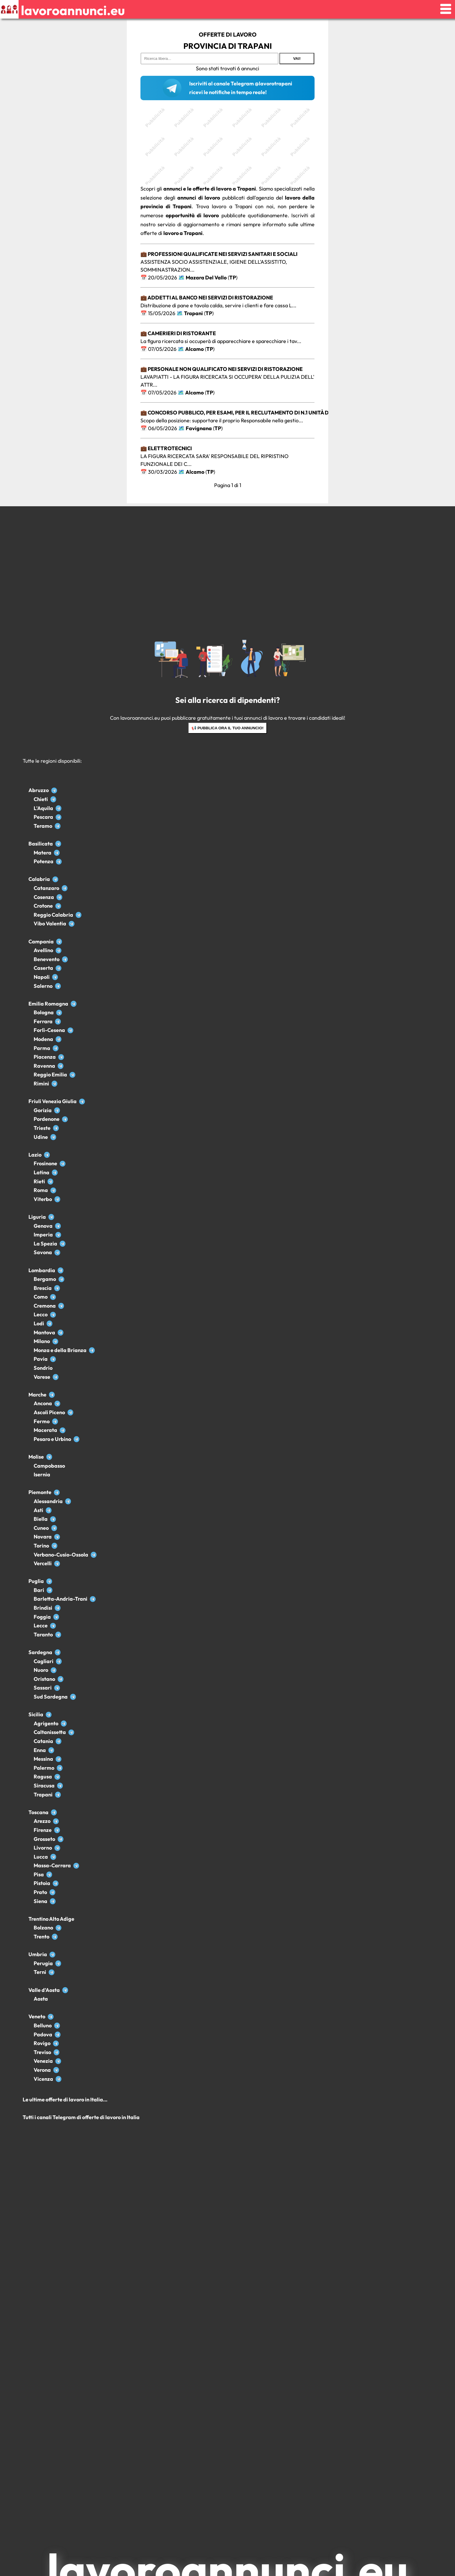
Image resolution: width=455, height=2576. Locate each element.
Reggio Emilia (50, 1074)
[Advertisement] (227, 143)
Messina (43, 1758)
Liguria (37, 1216)
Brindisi (43, 1607)
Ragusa (43, 1776)
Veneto (36, 2016)
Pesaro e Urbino (52, 1439)
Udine (41, 1137)
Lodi (39, 1323)
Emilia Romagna (48, 1003)
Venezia (43, 2061)
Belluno (43, 2025)
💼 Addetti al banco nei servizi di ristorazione (206, 297)
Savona (43, 1252)
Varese (42, 1377)
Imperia (43, 1234)
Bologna (44, 1012)
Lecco (41, 1314)
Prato (40, 1892)
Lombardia (41, 1270)
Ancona (43, 1403)
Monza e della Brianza (60, 1350)
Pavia (41, 1359)
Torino (41, 1545)
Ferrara (43, 1021)
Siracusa (44, 1785)
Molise (36, 1456)
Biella (41, 1519)
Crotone (43, 905)
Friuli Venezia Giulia (52, 1101)
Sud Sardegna (51, 1696)
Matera (42, 852)
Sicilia (35, 1714)
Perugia (43, 1963)
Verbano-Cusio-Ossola (61, 1554)
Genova (43, 1226)
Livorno (43, 1847)
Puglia (36, 1581)
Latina (41, 1172)
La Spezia (45, 1243)
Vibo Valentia (50, 923)
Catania (43, 1741)
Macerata (45, 1430)
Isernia (42, 1474)
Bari (39, 1590)
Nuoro (41, 1670)
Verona (42, 2070)
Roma (41, 1190)
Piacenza (45, 1056)
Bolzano (43, 1927)
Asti (38, 1510)
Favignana (199, 428)
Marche (37, 1394)
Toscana (38, 1812)
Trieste (42, 1128)
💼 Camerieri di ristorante (178, 333)
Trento (41, 1936)
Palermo (44, 1767)
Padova (43, 2034)
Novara (43, 1536)
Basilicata (40, 843)
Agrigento (46, 1723)
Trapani (193, 313)
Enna (40, 1750)
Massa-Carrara (52, 1865)
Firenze (43, 1830)
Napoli (42, 977)
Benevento (46, 959)
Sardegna (40, 1652)
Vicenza (43, 2079)
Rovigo (42, 2043)
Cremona (45, 1305)
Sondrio (43, 1368)
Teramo (43, 826)
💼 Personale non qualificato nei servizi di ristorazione (221, 369)
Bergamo (45, 1279)
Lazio (34, 1154)
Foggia (42, 1616)
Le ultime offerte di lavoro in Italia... (65, 2099)
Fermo (42, 1421)
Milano (42, 1341)
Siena (40, 1901)
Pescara (43, 817)
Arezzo (42, 1821)
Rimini (41, 1083)
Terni (40, 1972)
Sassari (43, 1687)
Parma (42, 1048)
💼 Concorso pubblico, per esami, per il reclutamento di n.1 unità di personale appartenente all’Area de (288, 412)
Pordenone (46, 1119)
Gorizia (43, 1110)
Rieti (39, 1181)
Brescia (43, 1288)
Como (41, 1296)
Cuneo (41, 1528)
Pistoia (42, 1883)
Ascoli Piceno (49, 1412)
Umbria (37, 1954)
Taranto (43, 1634)
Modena (43, 1039)
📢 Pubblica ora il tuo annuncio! (228, 728)
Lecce (41, 1625)
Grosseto (44, 1839)
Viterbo (43, 1199)
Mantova (44, 1332)
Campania (41, 941)
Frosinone (45, 1163)
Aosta (41, 1998)
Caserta (43, 968)
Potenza (43, 861)
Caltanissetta (50, 1732)
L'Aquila (43, 808)
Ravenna (44, 1065)
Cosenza (44, 897)
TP (232, 277)
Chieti (41, 799)
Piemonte (39, 1492)
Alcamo (194, 349)
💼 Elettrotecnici (166, 448)
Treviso (42, 2052)
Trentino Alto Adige (51, 1919)
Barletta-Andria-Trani (60, 1598)
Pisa (39, 1874)
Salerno (43, 986)
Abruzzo (38, 790)
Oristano (44, 1679)
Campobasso (49, 1465)
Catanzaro (46, 888)
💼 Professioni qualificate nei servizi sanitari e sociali (218, 254)
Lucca (41, 1856)
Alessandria (48, 1501)
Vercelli (43, 1563)
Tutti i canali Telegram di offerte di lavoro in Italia (81, 2117)
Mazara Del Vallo (206, 277)
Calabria (39, 879)
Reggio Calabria (53, 914)
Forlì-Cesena (49, 1030)
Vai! (297, 58)
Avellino (43, 950)
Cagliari (43, 1661)
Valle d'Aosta (44, 1990)
